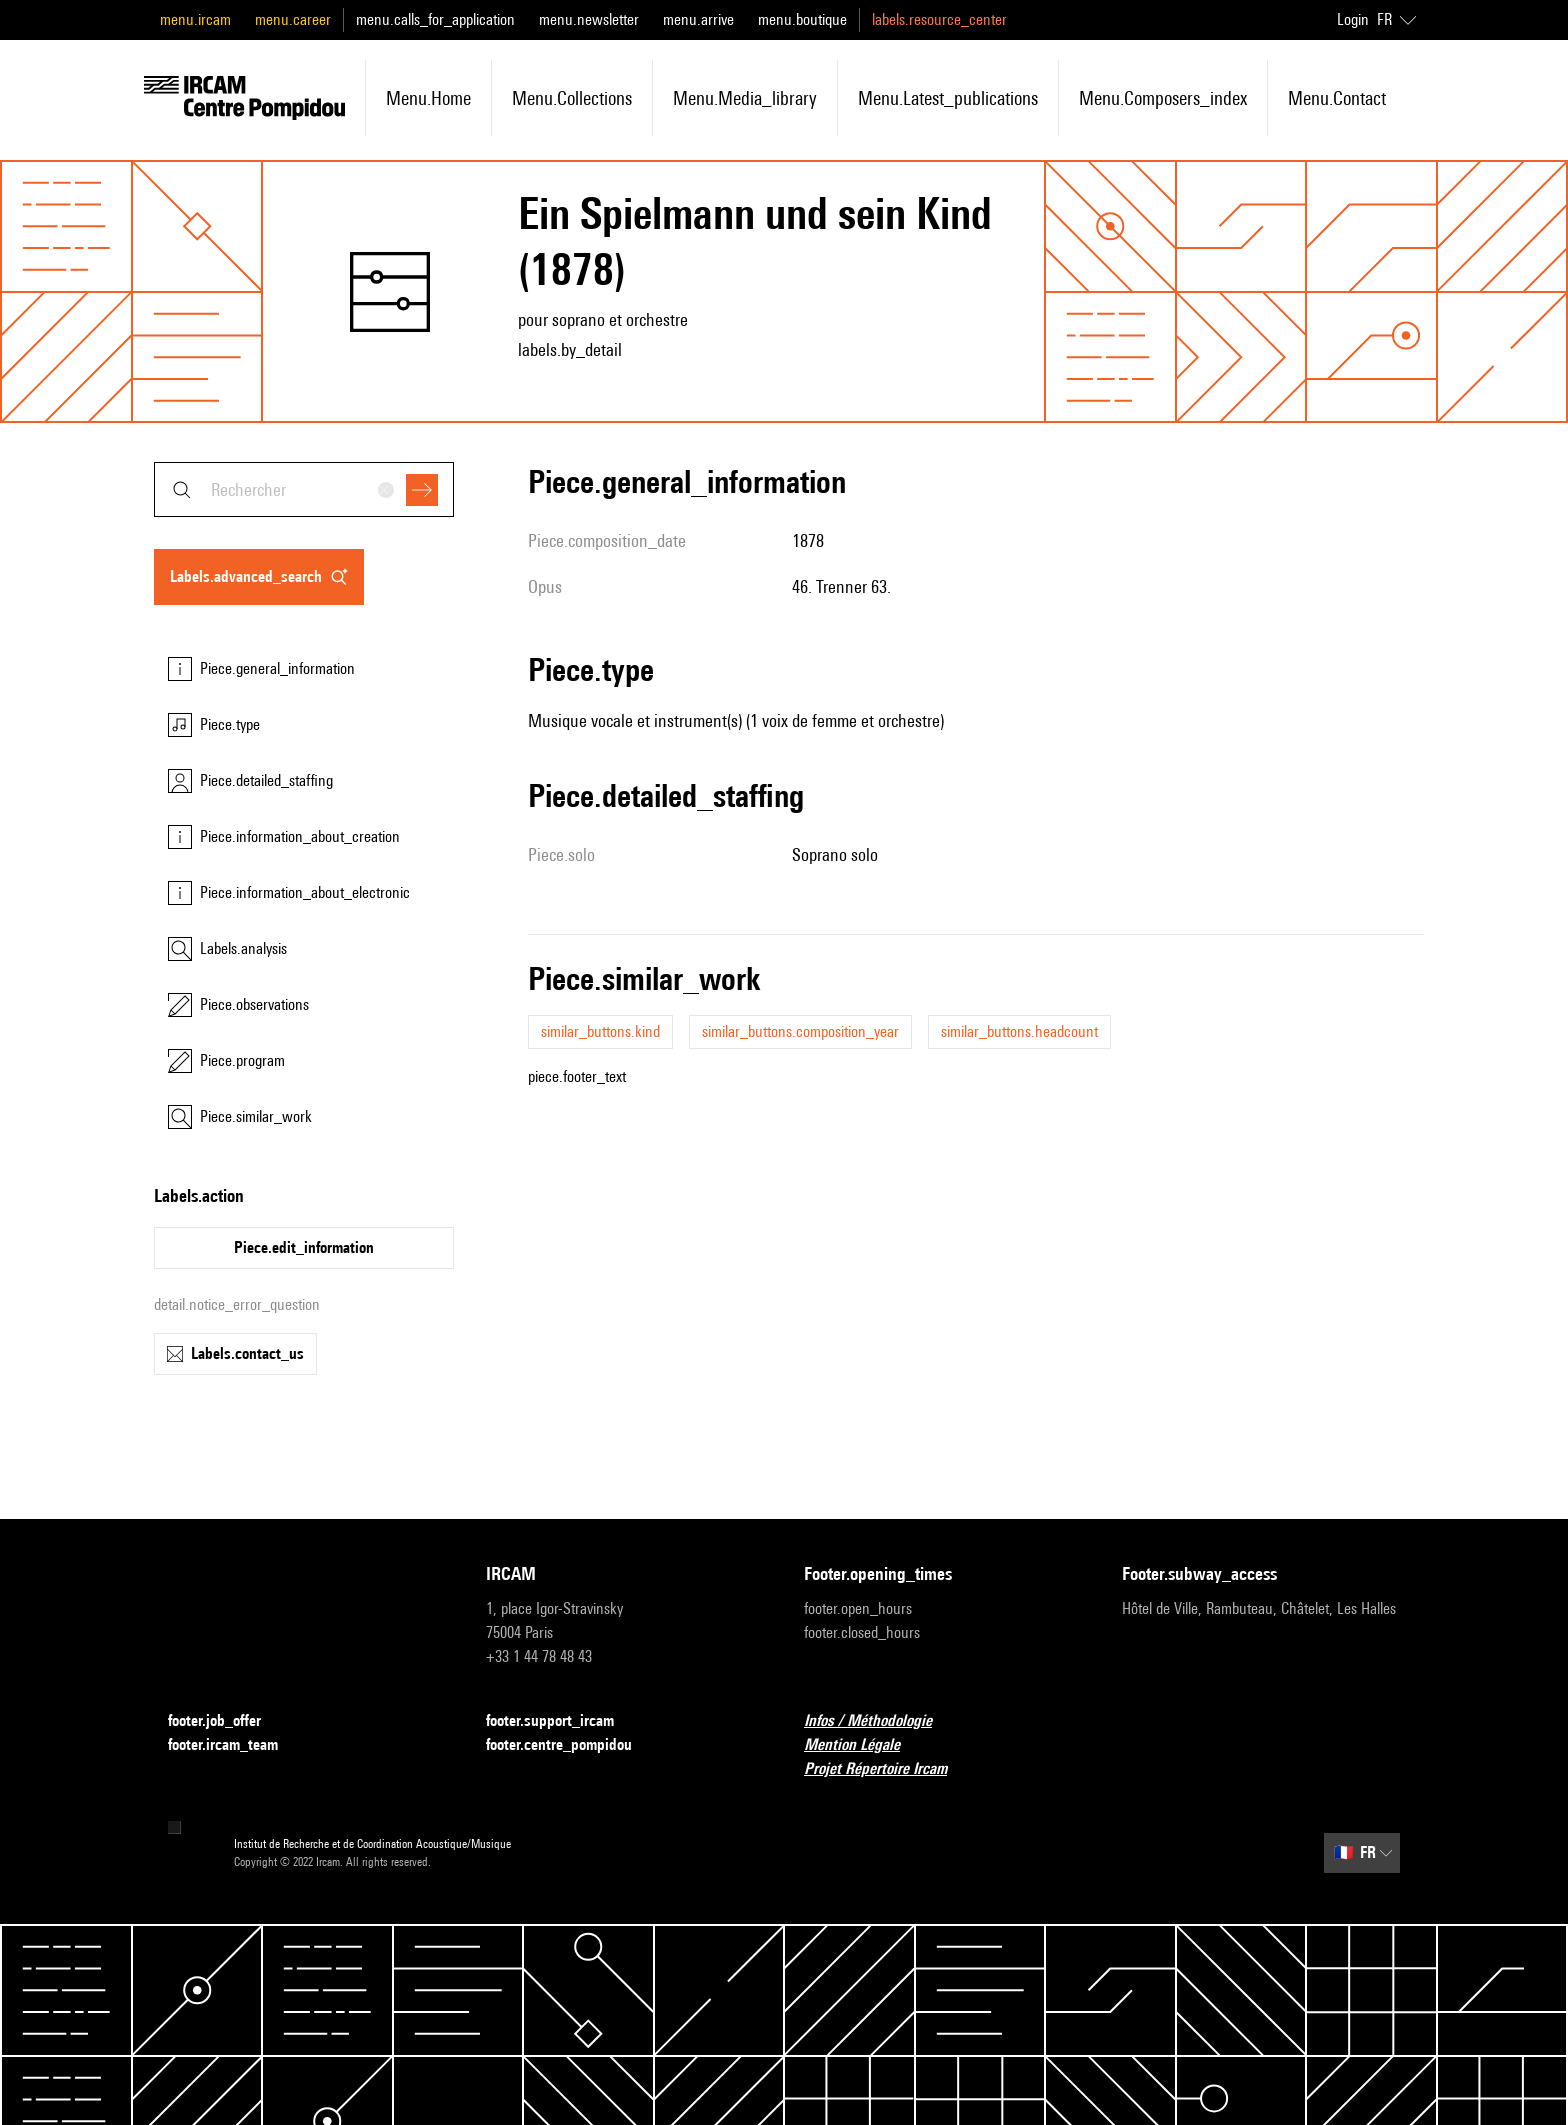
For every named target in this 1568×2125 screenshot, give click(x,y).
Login (1353, 19)
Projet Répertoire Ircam (887, 1769)
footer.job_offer (226, 1721)
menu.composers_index (1163, 98)
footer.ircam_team (235, 1745)
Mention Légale (864, 1745)
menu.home (428, 98)
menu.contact (1337, 98)
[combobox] (304, 489)
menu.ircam (195, 19)
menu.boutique (802, 19)
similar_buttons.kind (600, 1031)
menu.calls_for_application (435, 19)
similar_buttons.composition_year (800, 1031)
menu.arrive (698, 19)
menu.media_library (745, 98)
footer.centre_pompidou (571, 1745)
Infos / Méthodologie (880, 1721)
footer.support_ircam (562, 1721)
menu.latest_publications (948, 98)
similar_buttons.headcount (1019, 1031)
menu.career (293, 19)
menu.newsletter (589, 19)
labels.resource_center (939, 19)
